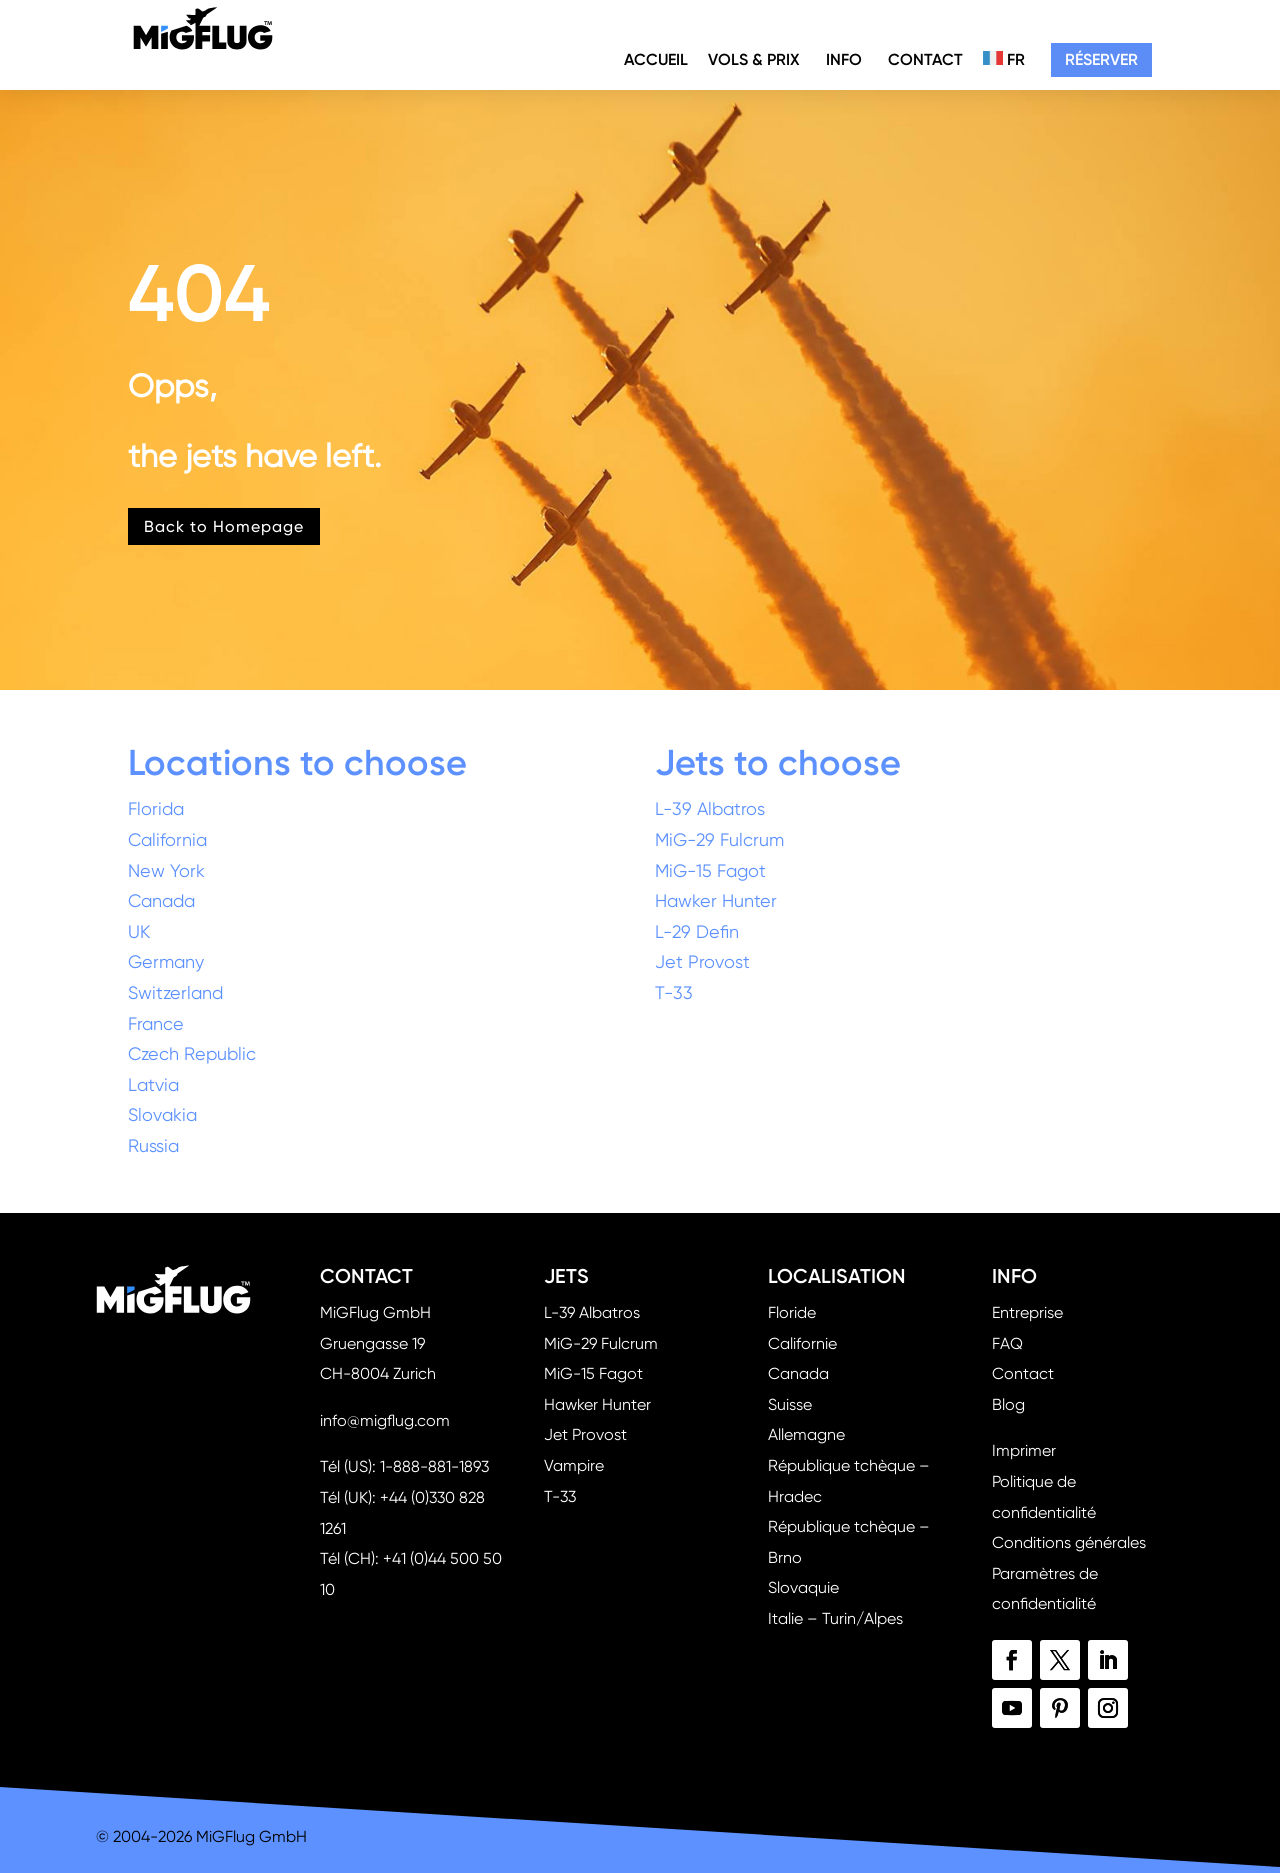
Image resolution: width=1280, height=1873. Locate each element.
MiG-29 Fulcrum (719, 839)
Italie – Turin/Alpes (835, 1618)
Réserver (1101, 59)
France (156, 1023)
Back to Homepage (224, 526)
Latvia (153, 1084)
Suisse (790, 1404)
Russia (153, 1145)
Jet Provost (702, 961)
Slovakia (162, 1114)
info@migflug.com (385, 1420)
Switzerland (175, 992)
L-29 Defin (697, 931)
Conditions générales (1069, 1542)
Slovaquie (803, 1587)
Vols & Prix (754, 59)
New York (166, 870)
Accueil (656, 59)
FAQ (1007, 1343)
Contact (925, 59)
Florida (156, 808)
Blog (1008, 1404)
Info (844, 59)
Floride (792, 1312)
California (167, 839)
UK (139, 931)
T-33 (674, 992)
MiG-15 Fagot (710, 870)
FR (1004, 59)
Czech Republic (192, 1053)
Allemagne (806, 1434)
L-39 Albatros (710, 808)
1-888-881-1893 (434, 1466)
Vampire (574, 1465)
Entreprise (1027, 1312)
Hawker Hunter (716, 900)
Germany (166, 961)
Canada (161, 900)
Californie (802, 1343)
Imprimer (1024, 1450)
